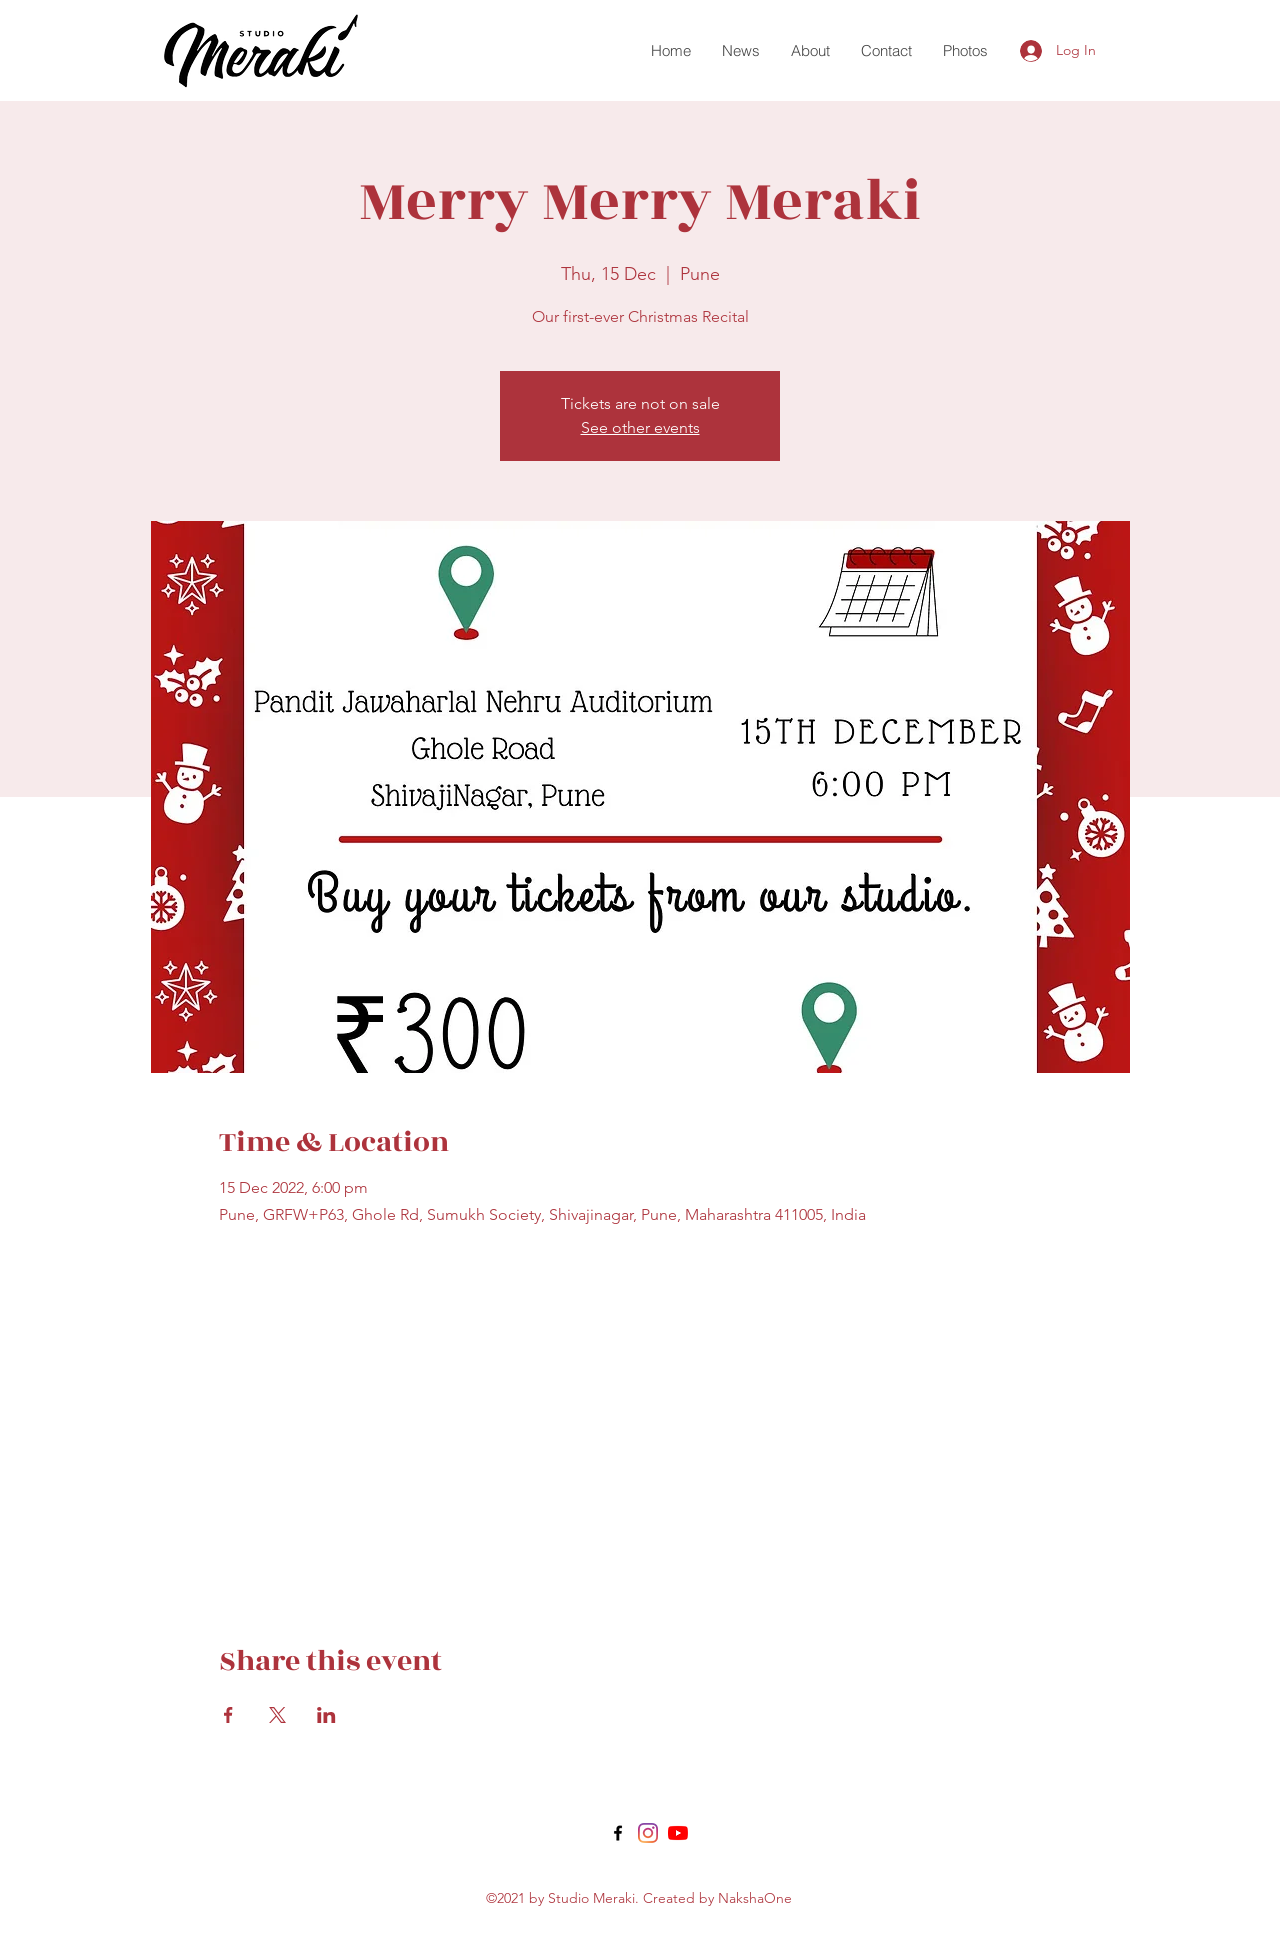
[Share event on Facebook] (228, 1715)
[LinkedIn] (678, 1833)
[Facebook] (618, 1833)
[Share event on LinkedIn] (326, 1715)
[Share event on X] (277, 1715)
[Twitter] (648, 1833)
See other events (640, 427)
